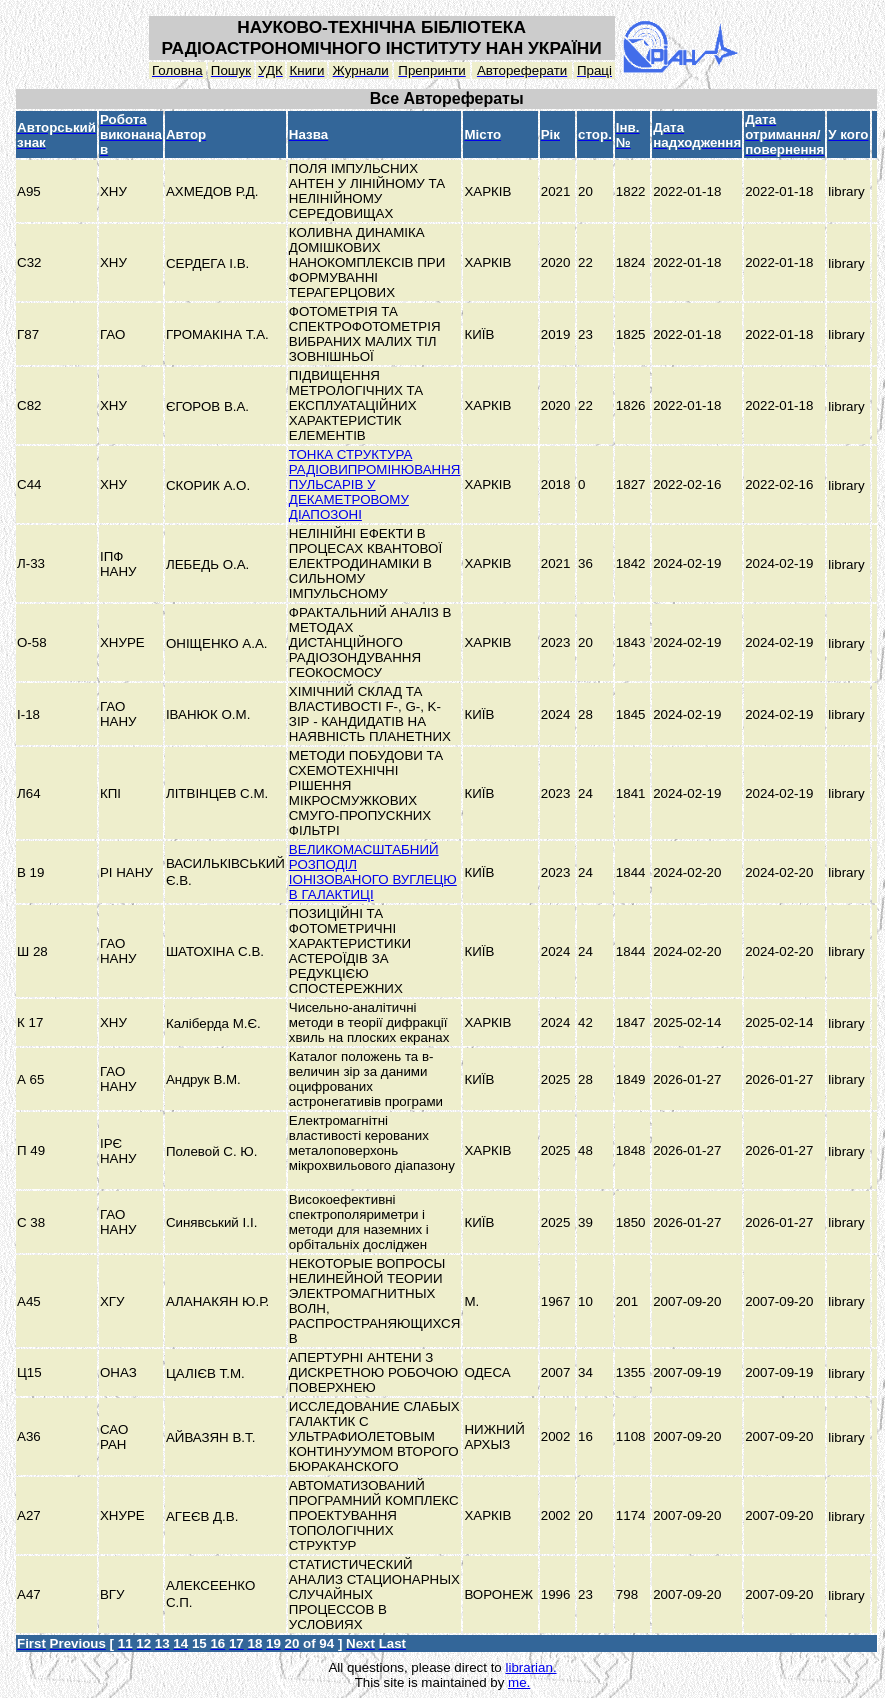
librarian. (530, 1667)
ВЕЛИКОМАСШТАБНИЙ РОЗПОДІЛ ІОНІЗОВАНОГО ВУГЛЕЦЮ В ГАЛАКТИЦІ (373, 872)
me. (519, 1682)
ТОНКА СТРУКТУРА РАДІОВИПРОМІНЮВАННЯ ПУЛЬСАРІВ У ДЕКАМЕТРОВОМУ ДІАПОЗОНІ (375, 484)
